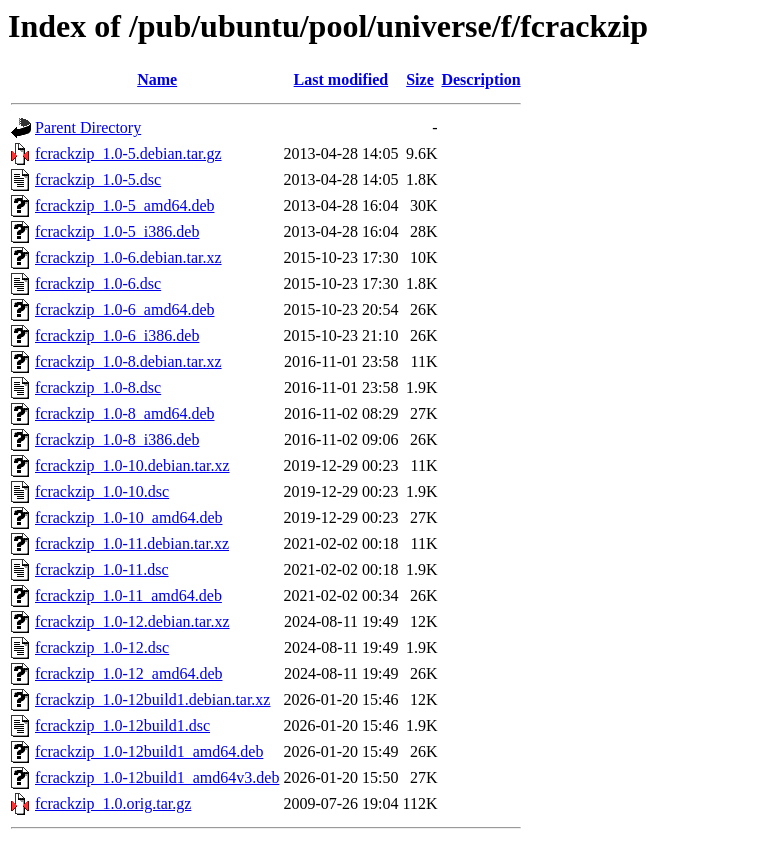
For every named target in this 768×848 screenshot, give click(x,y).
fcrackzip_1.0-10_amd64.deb (128, 517)
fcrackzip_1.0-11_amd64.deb (128, 595)
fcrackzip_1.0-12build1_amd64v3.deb (157, 777)
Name (157, 79)
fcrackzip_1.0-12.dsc (102, 647)
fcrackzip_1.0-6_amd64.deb (124, 309)
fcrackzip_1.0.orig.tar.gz (113, 803)
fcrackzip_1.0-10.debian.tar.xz (132, 465)
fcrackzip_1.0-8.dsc (98, 387)
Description (480, 79)
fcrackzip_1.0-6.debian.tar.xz (128, 257)
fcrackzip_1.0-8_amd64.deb (124, 413)
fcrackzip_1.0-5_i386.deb (117, 231)
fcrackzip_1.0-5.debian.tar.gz (128, 153)
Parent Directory (88, 127)
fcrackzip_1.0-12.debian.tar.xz (132, 621)
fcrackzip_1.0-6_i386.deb (117, 335)
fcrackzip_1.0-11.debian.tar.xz (132, 543)
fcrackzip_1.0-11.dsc (102, 569)
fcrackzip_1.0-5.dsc (98, 179)
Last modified (341, 79)
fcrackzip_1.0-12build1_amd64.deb (149, 751)
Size (420, 79)
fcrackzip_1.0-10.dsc (102, 491)
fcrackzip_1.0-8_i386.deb (117, 439)
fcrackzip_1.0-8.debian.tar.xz (128, 361)
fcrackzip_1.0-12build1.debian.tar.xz (152, 699)
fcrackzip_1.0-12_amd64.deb (128, 673)
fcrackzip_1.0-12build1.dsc (122, 725)
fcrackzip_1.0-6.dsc (98, 283)
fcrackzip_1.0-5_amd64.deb (124, 205)
